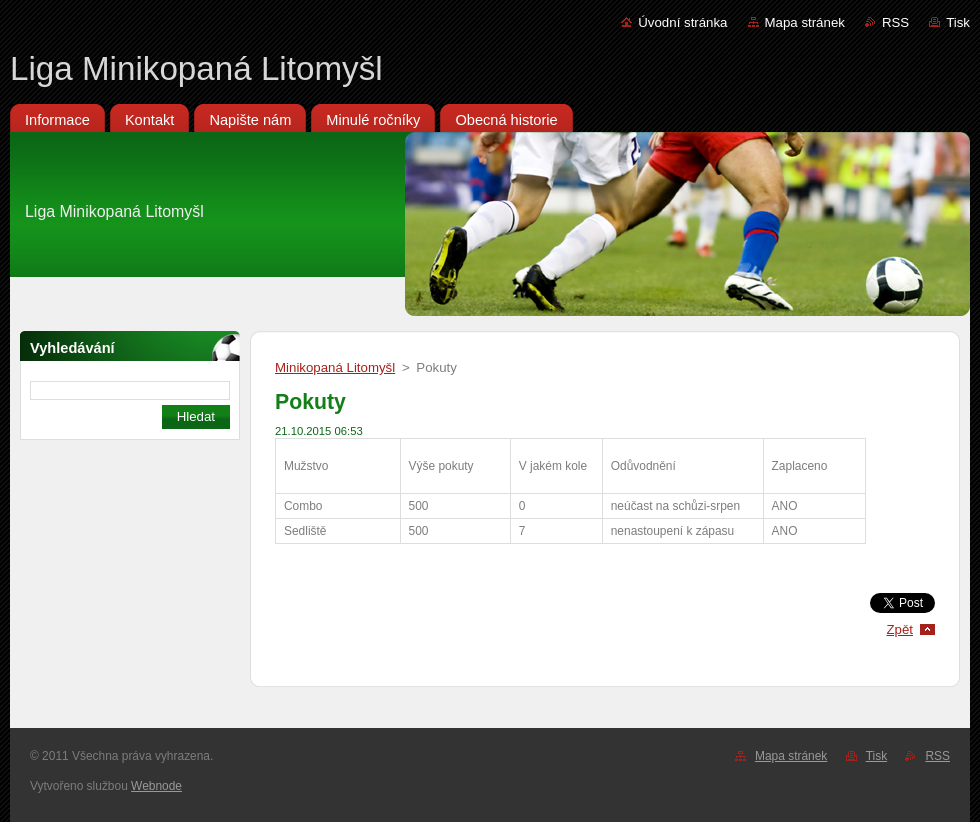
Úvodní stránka (682, 22)
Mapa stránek (805, 22)
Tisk (958, 22)
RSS (895, 22)
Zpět (899, 629)
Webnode (156, 786)
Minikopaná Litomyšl (335, 367)
